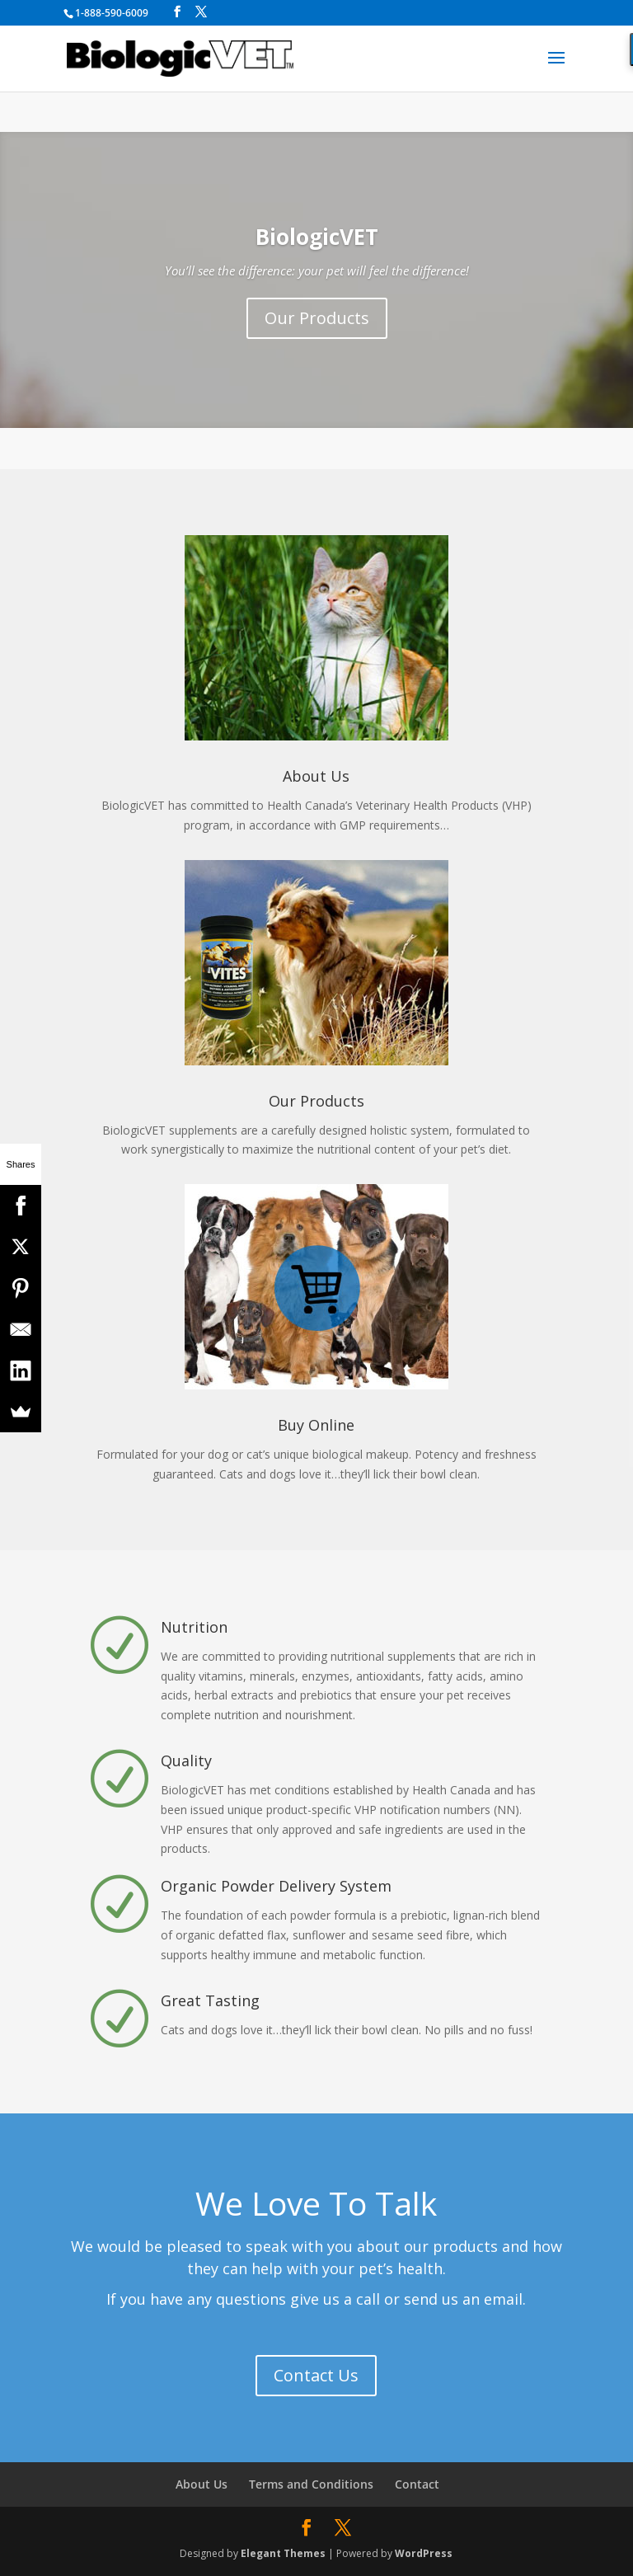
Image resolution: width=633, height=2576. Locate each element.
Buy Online (316, 1425)
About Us (316, 776)
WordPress (423, 2553)
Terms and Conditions (311, 2484)
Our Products (317, 318)
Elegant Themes (283, 2553)
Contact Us (316, 2375)
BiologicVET (317, 236)
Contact (417, 2484)
